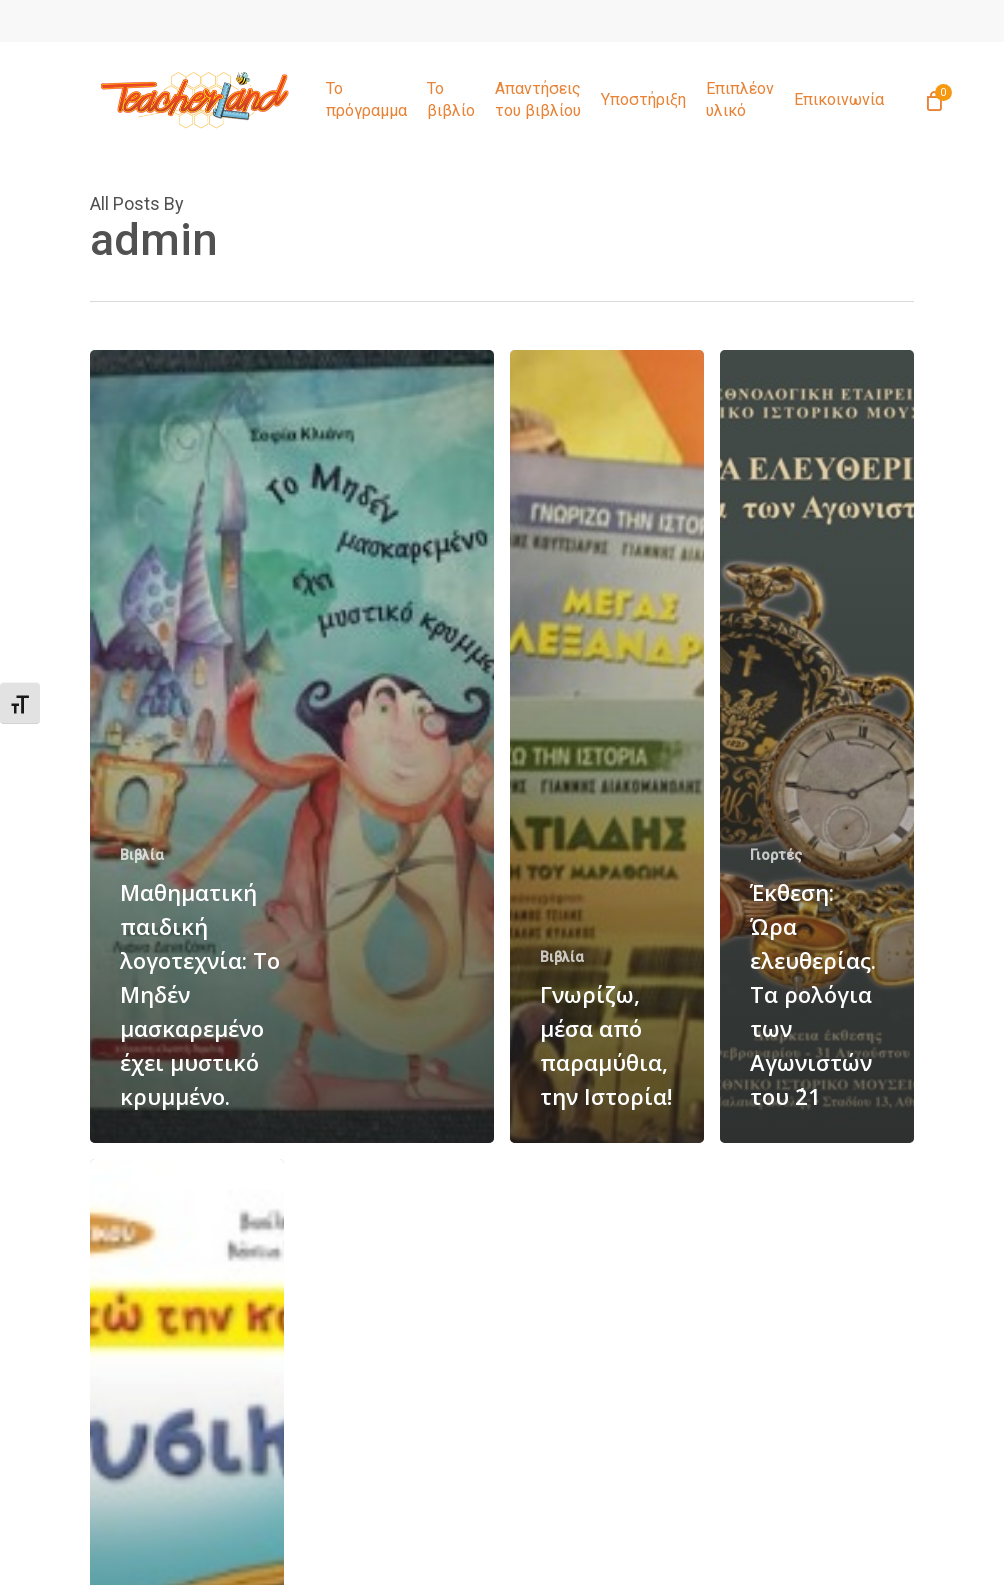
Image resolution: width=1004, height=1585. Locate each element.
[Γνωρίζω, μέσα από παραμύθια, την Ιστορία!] (607, 746)
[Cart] (934, 100)
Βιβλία (142, 855)
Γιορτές (776, 855)
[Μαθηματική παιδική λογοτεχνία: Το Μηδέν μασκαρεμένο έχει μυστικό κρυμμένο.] (292, 746)
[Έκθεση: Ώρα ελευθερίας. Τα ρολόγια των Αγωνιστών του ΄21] (817, 746)
